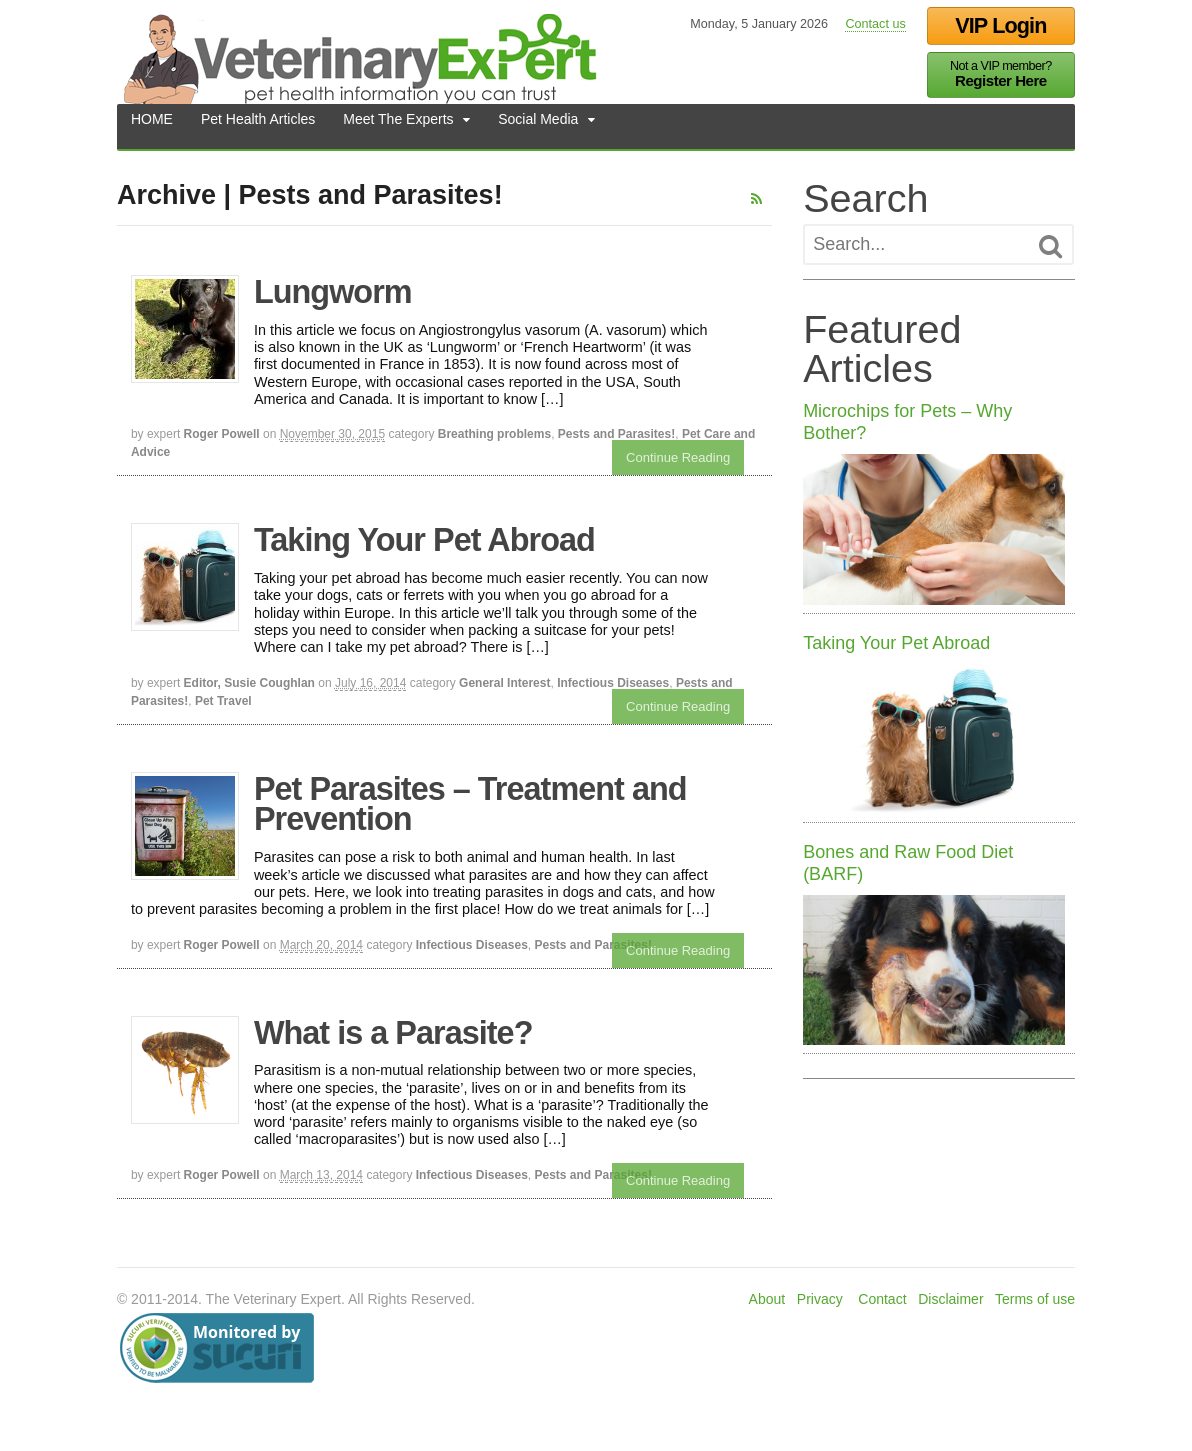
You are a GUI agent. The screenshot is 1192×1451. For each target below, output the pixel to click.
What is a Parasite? (392, 1033)
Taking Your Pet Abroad (423, 540)
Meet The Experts (397, 126)
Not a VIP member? (1002, 74)
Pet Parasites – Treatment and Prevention (469, 804)
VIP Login (1001, 25)
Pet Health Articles (257, 126)
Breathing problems (493, 434)
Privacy (821, 1299)
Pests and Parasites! (615, 434)
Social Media (537, 126)
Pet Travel (222, 701)
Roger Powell (221, 434)
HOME (151, 126)
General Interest (503, 683)
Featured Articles (883, 349)
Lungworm (332, 292)
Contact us (876, 24)
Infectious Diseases (612, 683)
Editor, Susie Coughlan (248, 683)
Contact (883, 1299)
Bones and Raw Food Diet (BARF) (909, 864)
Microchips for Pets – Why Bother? (908, 422)
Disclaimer (951, 1299)
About (767, 1299)
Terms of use (1036, 1299)
